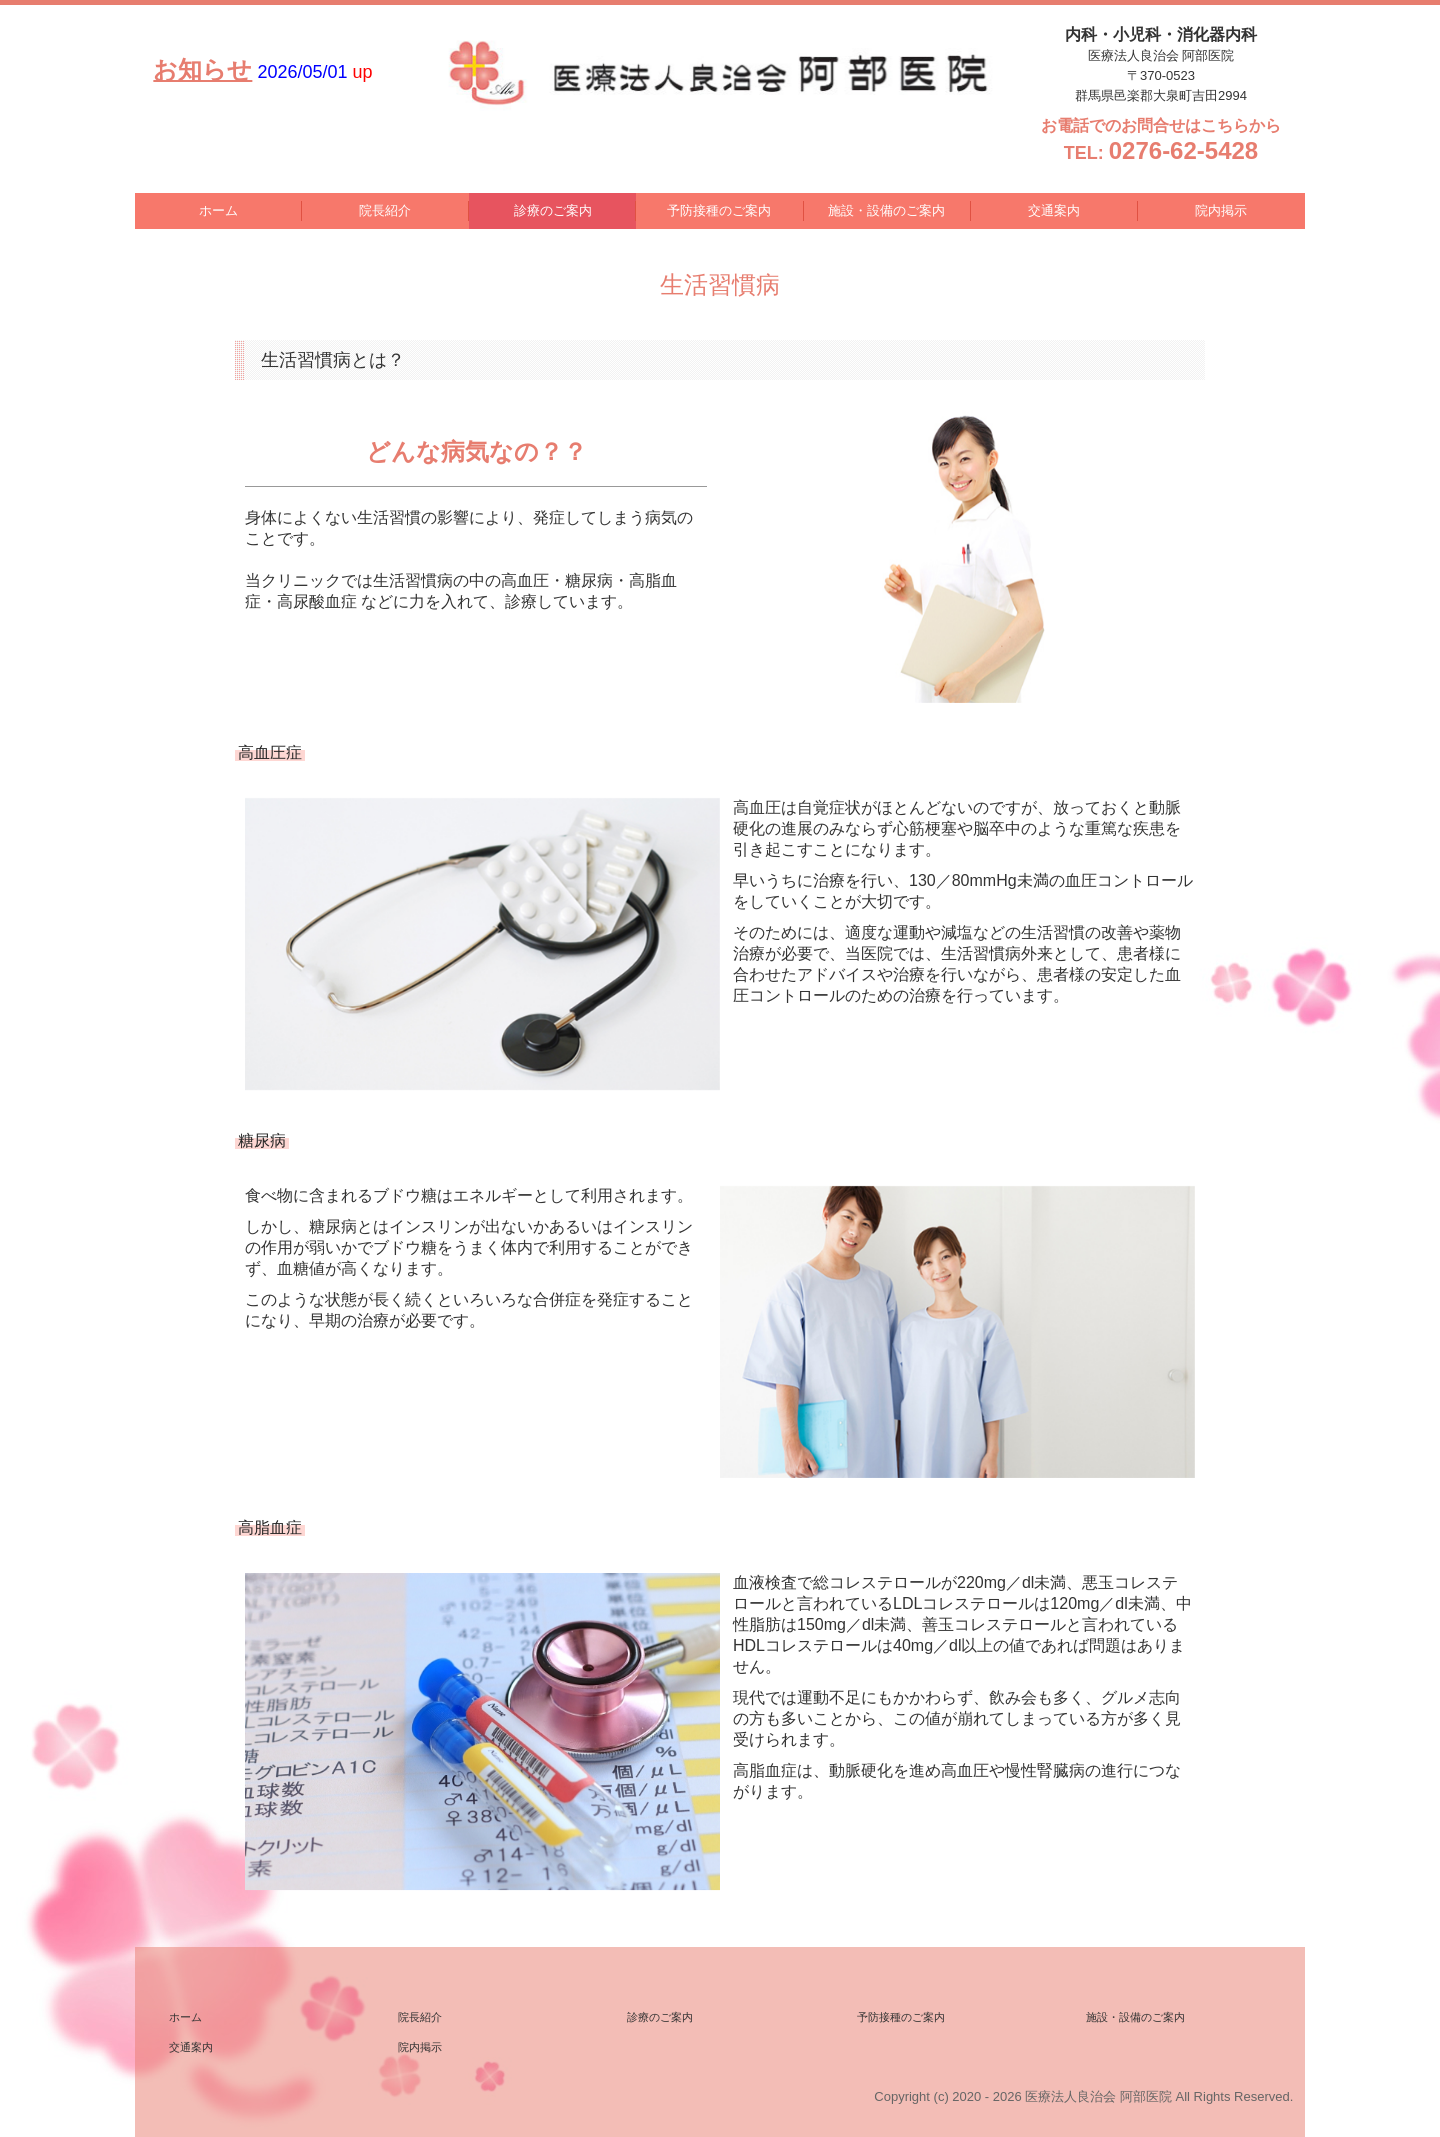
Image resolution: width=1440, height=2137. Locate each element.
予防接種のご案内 (719, 210)
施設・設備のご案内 (886, 210)
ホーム (218, 210)
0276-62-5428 (1183, 150)
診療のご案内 (553, 210)
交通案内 (1054, 210)
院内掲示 (1221, 210)
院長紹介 (385, 210)
